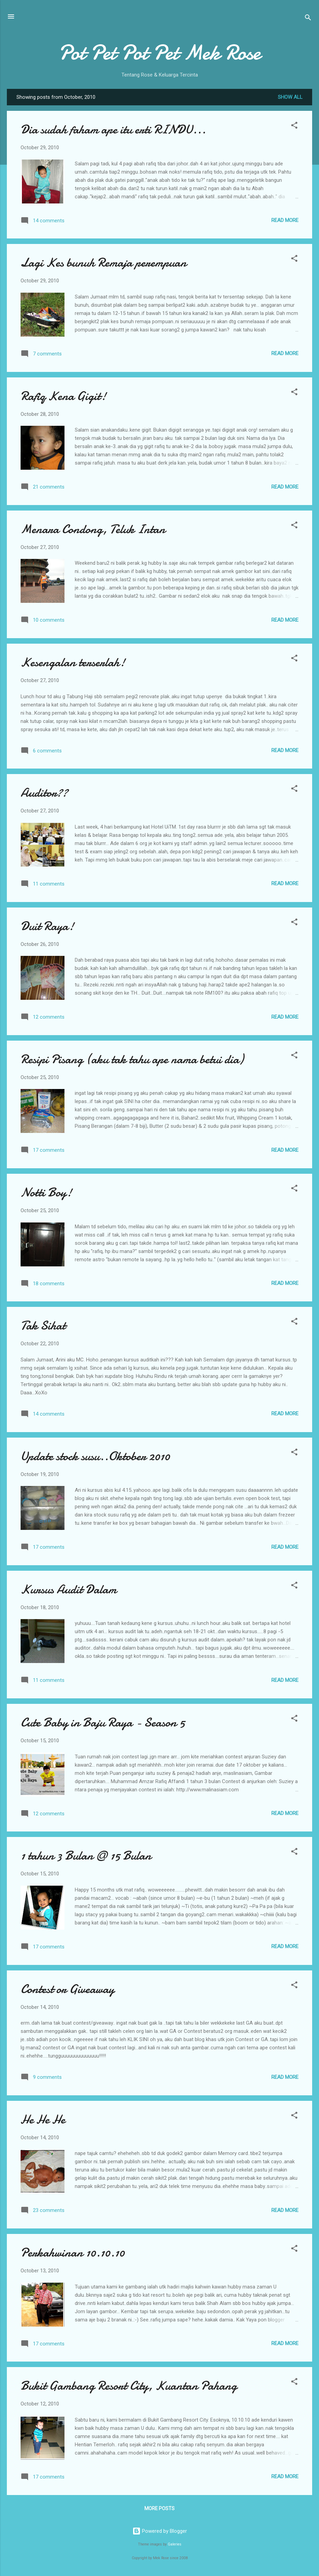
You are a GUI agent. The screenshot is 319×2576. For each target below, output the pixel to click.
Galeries (174, 2544)
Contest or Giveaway (67, 1989)
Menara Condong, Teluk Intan (93, 529)
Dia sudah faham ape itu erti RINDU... (113, 129)
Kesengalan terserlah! (73, 662)
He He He (43, 2119)
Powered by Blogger (159, 2531)
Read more (284, 220)
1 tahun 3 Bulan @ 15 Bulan (86, 1855)
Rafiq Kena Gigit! (63, 396)
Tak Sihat (43, 1325)
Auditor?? (44, 792)
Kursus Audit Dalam (69, 1589)
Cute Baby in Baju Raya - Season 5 (103, 1722)
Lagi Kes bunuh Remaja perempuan (104, 262)
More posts (159, 2508)
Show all (290, 97)
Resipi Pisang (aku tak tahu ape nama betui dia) (132, 1059)
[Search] (308, 18)
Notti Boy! (46, 1192)
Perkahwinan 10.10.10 (73, 2252)
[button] (294, 126)
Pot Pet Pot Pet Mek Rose (160, 52)
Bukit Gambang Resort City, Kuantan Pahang (129, 2385)
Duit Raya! (47, 926)
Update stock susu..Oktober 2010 (95, 1456)
